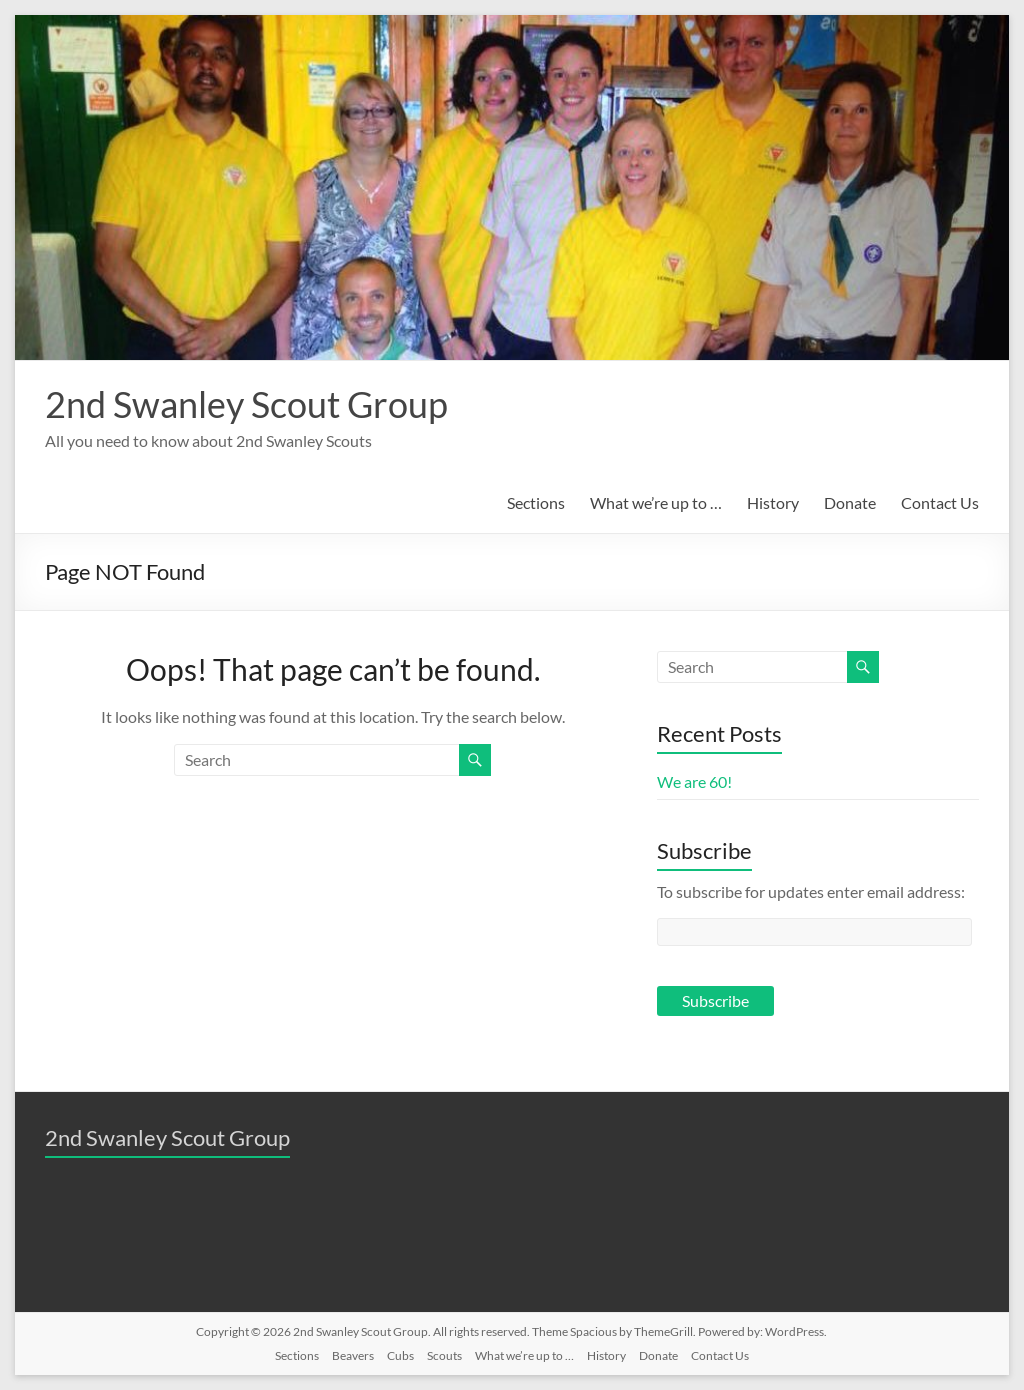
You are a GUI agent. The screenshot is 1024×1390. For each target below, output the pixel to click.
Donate (850, 502)
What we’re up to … (656, 502)
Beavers (353, 1355)
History (773, 502)
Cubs (400, 1355)
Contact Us (940, 502)
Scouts (444, 1355)
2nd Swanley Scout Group (246, 404)
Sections (536, 502)
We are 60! (694, 781)
